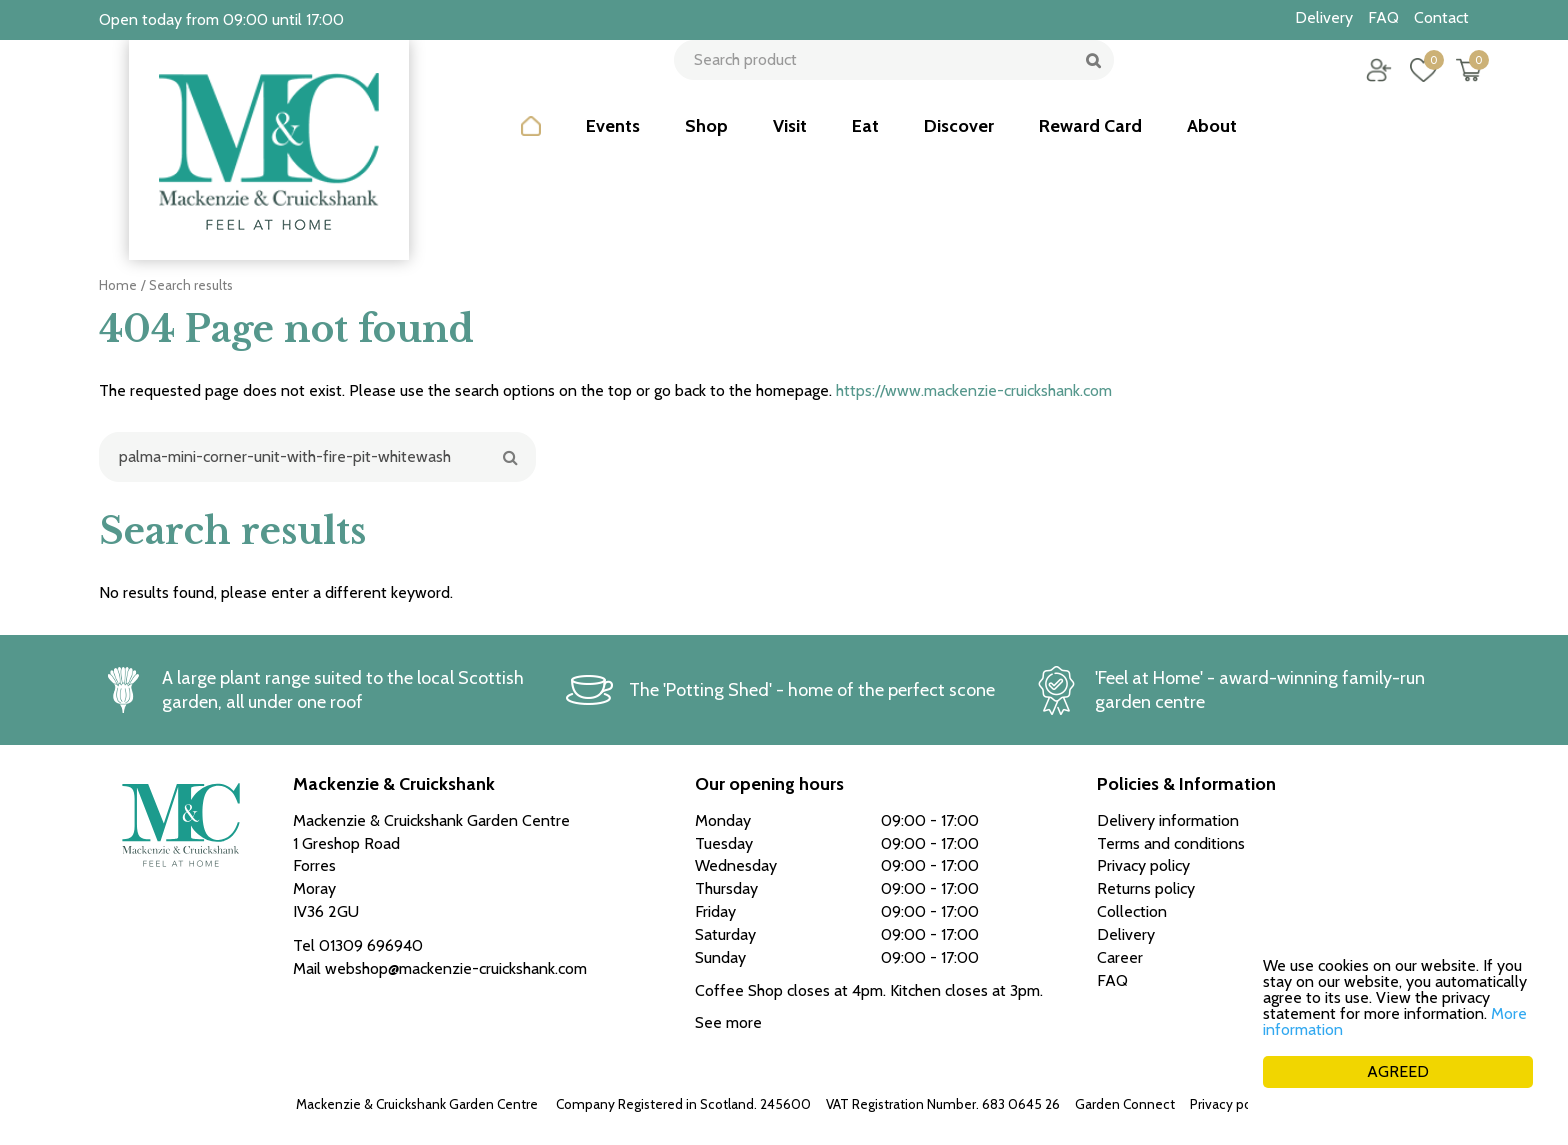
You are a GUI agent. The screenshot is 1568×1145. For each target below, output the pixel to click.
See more (728, 1022)
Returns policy (1146, 888)
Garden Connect (1125, 1104)
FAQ (1112, 980)
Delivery (1126, 934)
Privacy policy (1231, 1104)
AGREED (1398, 1071)
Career (1120, 957)
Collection (1132, 911)
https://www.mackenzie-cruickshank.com (974, 390)
